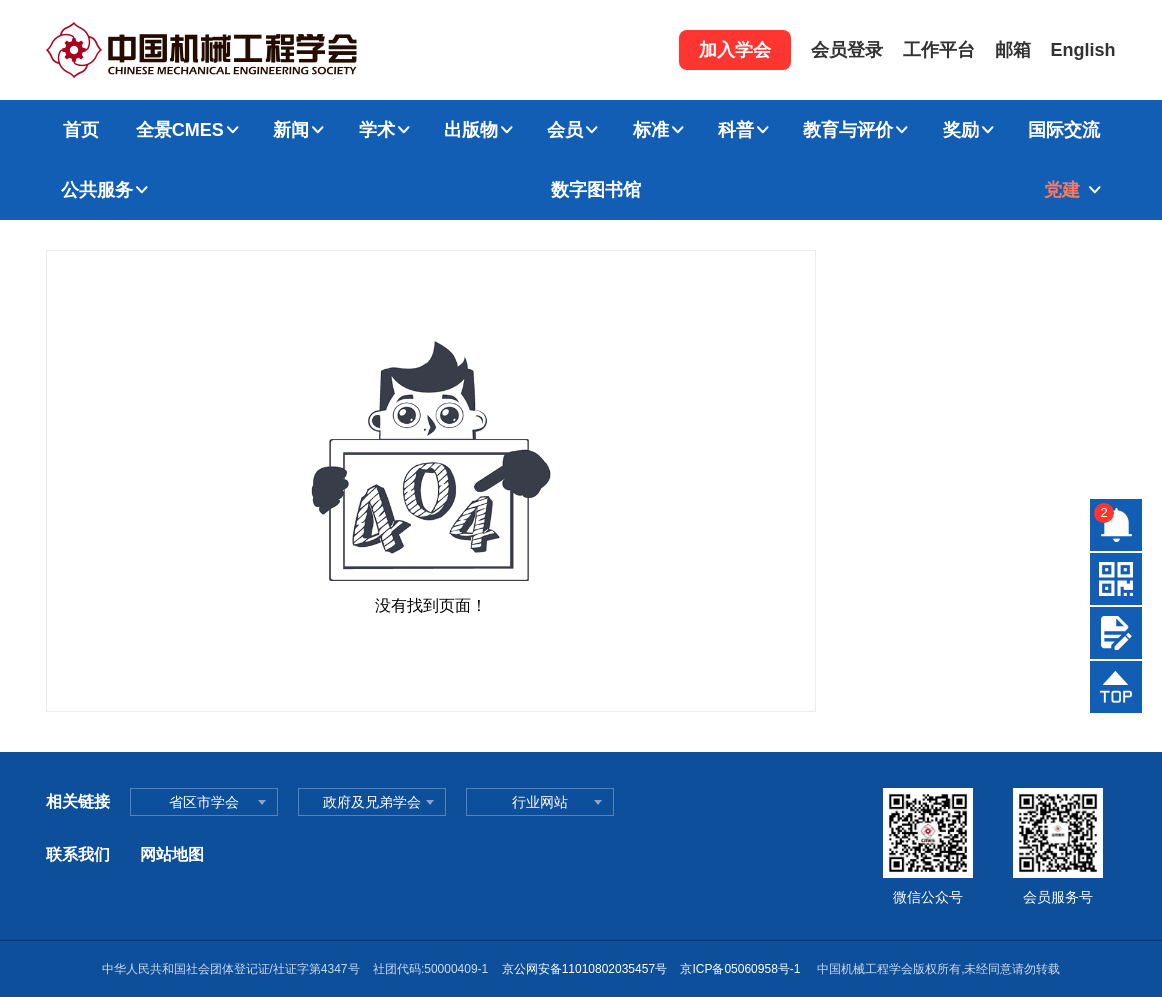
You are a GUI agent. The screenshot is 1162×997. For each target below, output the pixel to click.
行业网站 (540, 802)
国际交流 (1064, 130)
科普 (736, 130)
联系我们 (78, 854)
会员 (565, 130)
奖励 (961, 130)
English (1083, 50)
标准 (651, 130)
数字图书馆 (596, 190)
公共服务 (97, 190)
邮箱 (1013, 50)
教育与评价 (848, 130)
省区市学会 (204, 802)
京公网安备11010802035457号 (584, 969)
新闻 (291, 130)
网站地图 (172, 854)
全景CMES (180, 130)
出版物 (471, 130)
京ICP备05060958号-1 (741, 969)
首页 (81, 130)
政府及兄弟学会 (372, 802)
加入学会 (735, 50)
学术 (377, 130)
